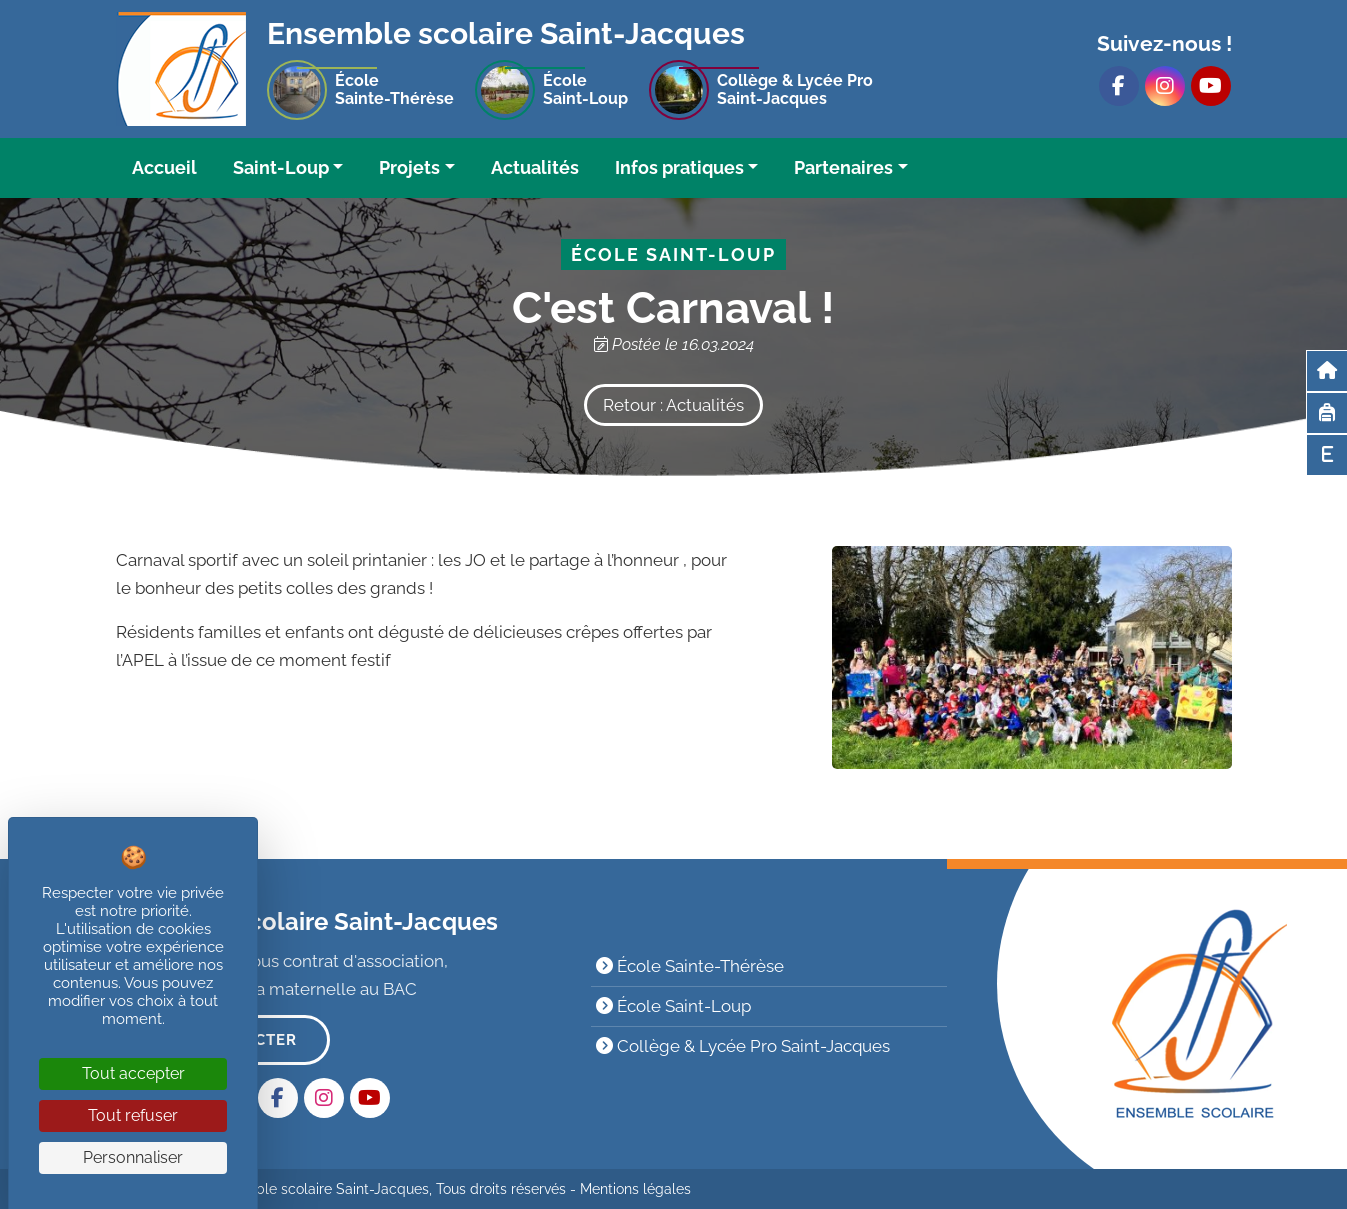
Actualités (535, 167)
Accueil (164, 167)
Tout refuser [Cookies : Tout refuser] (133, 1115)
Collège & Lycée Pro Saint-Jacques (743, 1046)
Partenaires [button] (843, 167)
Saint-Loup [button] (281, 167)
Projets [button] (409, 167)
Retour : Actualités (673, 405)
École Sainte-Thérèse (690, 966)
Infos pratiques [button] (679, 167)
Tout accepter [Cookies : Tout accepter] (133, 1073)
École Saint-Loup (673, 1006)
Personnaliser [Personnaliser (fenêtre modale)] (133, 1157)
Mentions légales (635, 1189)
